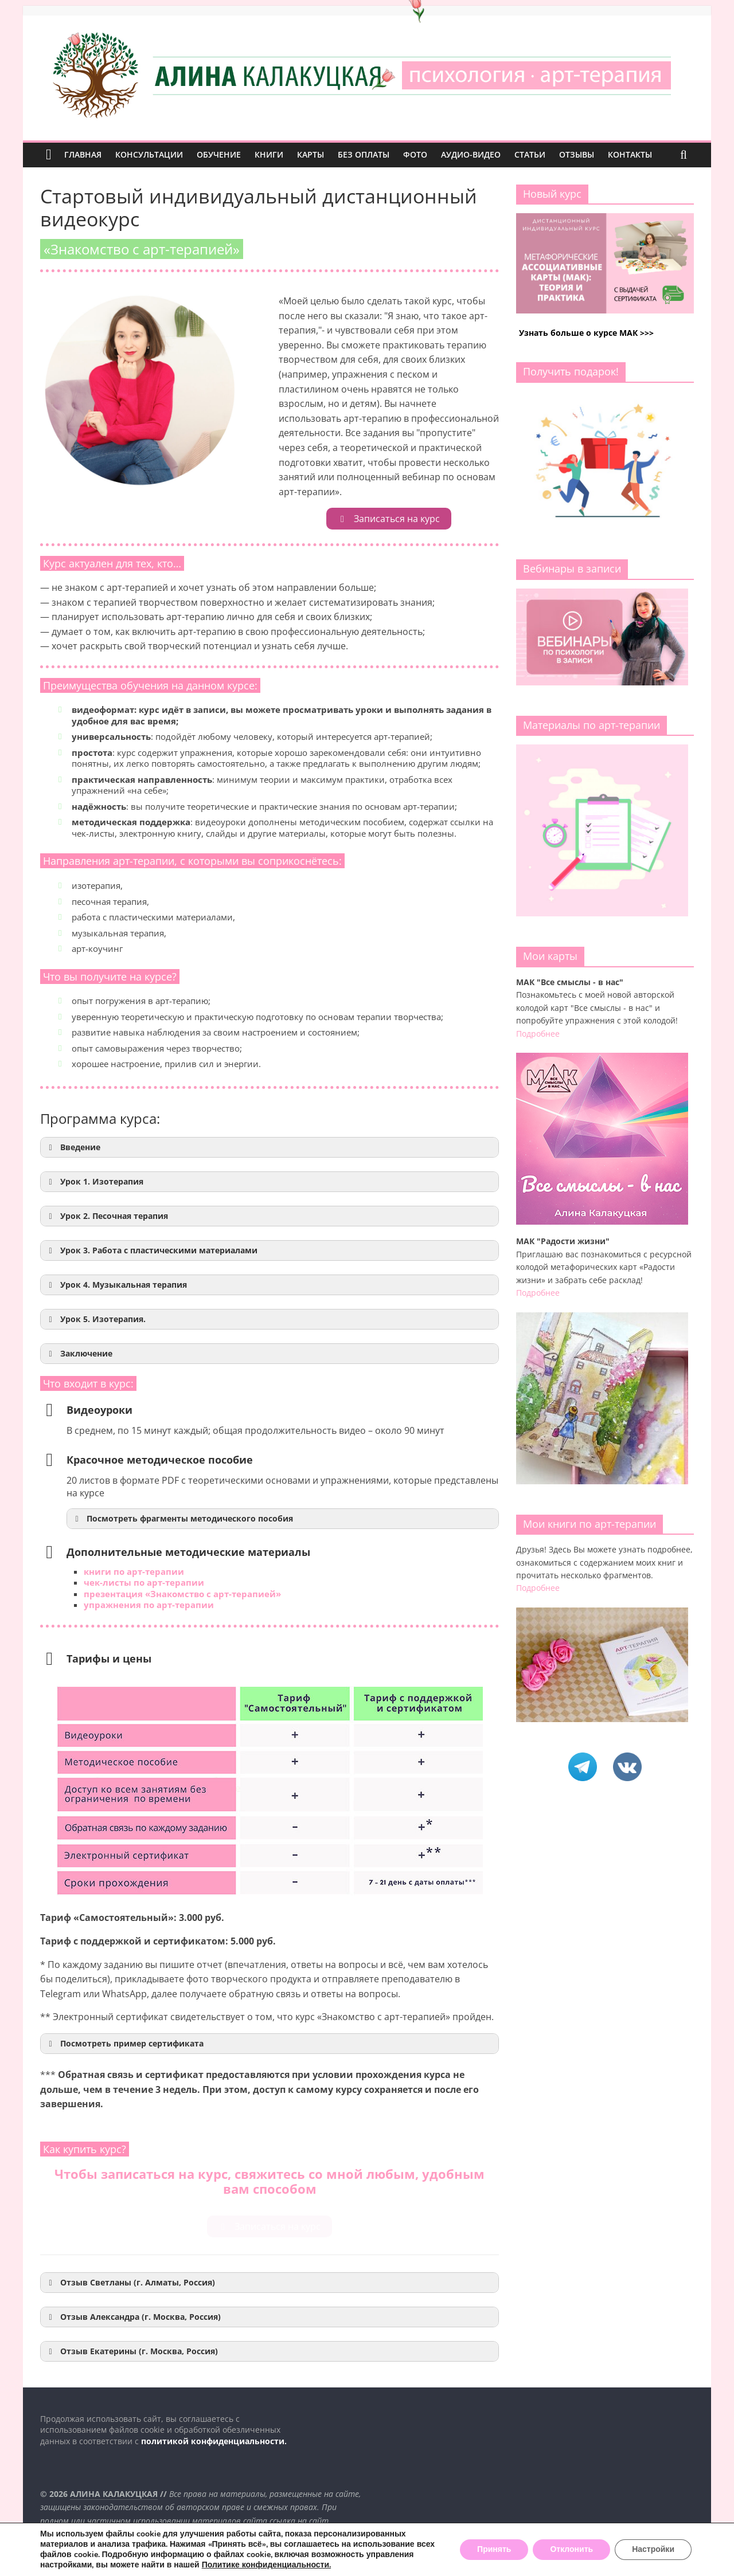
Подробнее (538, 1033)
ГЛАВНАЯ (82, 154)
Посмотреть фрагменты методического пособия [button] (182, 1518)
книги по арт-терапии (134, 1571)
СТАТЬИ (529, 154)
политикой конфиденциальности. (214, 2441)
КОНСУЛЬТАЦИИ (149, 154)
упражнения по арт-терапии (149, 1604)
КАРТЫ (310, 154)
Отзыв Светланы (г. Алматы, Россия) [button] (130, 2282)
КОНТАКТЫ (630, 154)
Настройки (653, 2549)
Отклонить (571, 2549)
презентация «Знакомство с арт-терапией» (182, 1593)
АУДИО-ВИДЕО (471, 154)
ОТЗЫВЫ (576, 154)
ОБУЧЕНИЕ (219, 154)
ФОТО (415, 154)
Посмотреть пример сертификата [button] (124, 2043)
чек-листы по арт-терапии (144, 1582)
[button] (269, 1147)
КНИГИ (269, 154)
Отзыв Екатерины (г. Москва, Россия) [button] (131, 2351)
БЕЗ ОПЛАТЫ (363, 154)
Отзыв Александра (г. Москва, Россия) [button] (133, 2317)
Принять (494, 2549)
